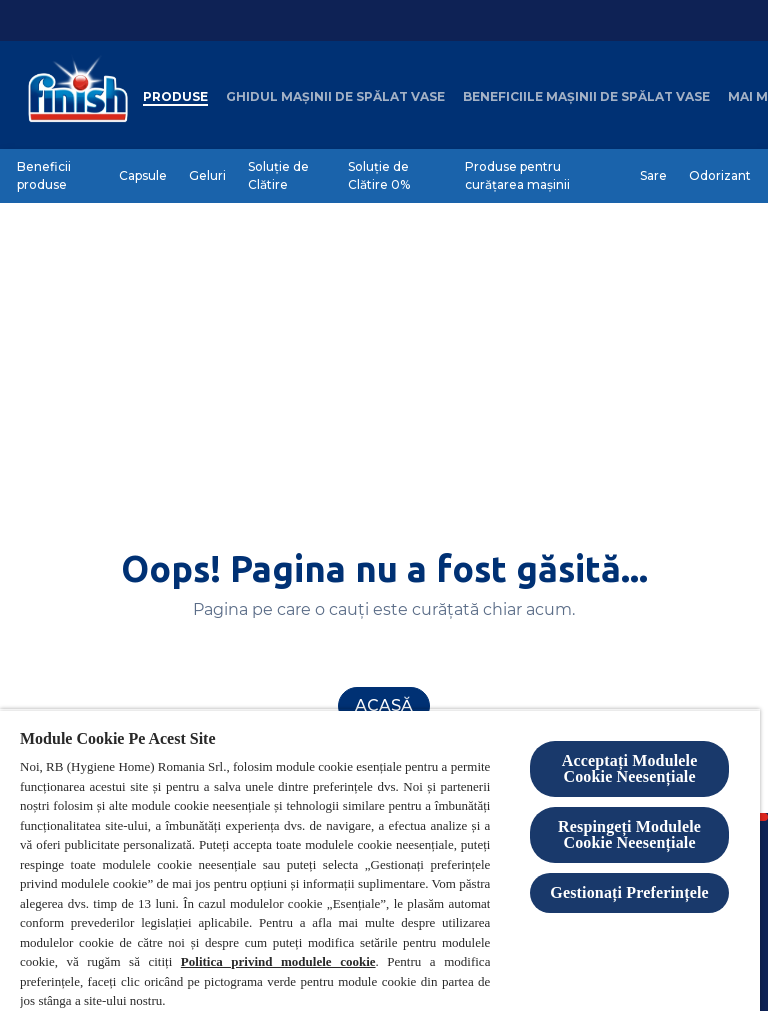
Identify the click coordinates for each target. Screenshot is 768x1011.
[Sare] (653, 176)
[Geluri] (207, 176)
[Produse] (175, 97)
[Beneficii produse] (57, 176)
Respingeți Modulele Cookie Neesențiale (629, 834)
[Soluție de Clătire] (287, 176)
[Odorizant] (720, 176)
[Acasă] (384, 706)
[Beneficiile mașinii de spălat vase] (586, 97)
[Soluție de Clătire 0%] (395, 176)
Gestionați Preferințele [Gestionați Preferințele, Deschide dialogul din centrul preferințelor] (629, 892)
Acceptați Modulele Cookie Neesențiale (630, 768)
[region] (380, 860)
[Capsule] (143, 176)
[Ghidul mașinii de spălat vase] (335, 97)
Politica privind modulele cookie (278, 961)
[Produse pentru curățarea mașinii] (541, 176)
